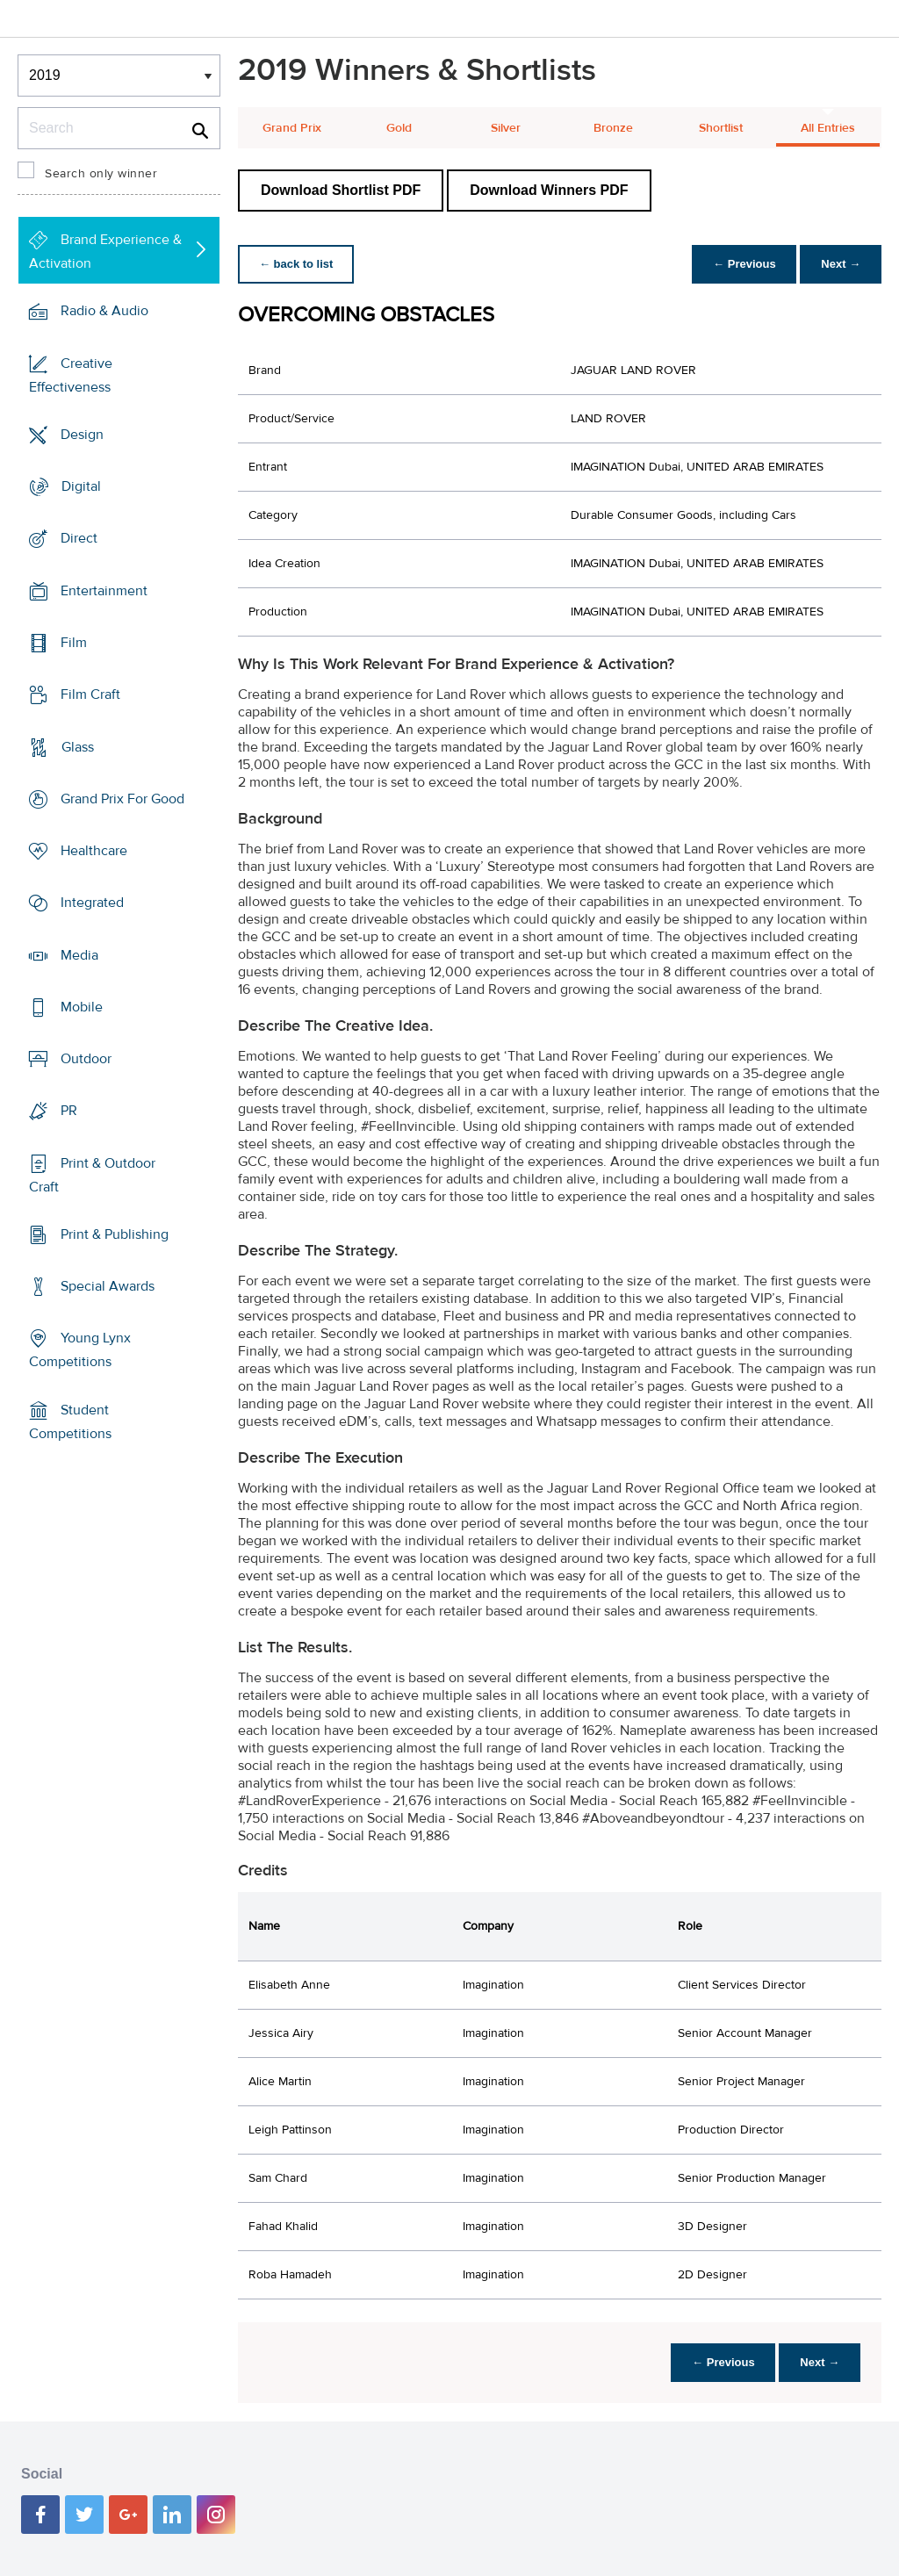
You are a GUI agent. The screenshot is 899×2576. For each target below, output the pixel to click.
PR (69, 1110)
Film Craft (90, 694)
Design (82, 434)
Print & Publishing (115, 1234)
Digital (81, 486)
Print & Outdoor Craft (92, 1175)
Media (79, 954)
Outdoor (86, 1059)
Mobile (82, 1007)
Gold (399, 128)
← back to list (296, 263)
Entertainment (104, 591)
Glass (77, 746)
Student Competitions (70, 1422)
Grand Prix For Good (122, 799)
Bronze (613, 128)
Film (74, 642)
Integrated (92, 902)
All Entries (828, 128)
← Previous (744, 263)
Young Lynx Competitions (80, 1350)
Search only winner (101, 174)
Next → (840, 263)
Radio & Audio (104, 311)
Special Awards (108, 1286)
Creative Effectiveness (70, 375)
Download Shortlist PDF (341, 190)
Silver (506, 128)
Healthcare (94, 851)
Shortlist (721, 128)
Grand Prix (292, 128)
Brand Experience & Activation (105, 251)
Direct (79, 538)
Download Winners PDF (549, 190)
